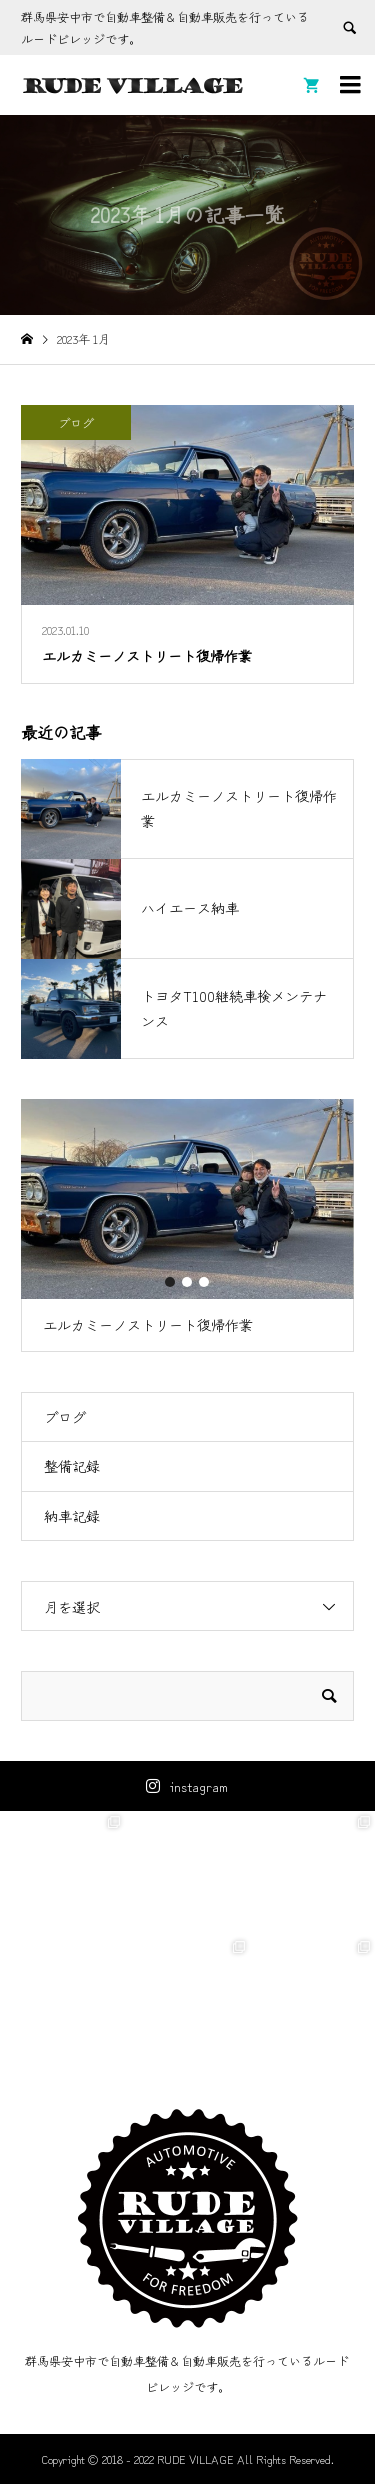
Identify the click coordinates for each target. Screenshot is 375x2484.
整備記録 (72, 1466)
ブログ (65, 1417)
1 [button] (171, 1282)
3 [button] (205, 1282)
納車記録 (72, 1516)
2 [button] (188, 1282)
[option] (187, 1225)
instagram (199, 1786)
